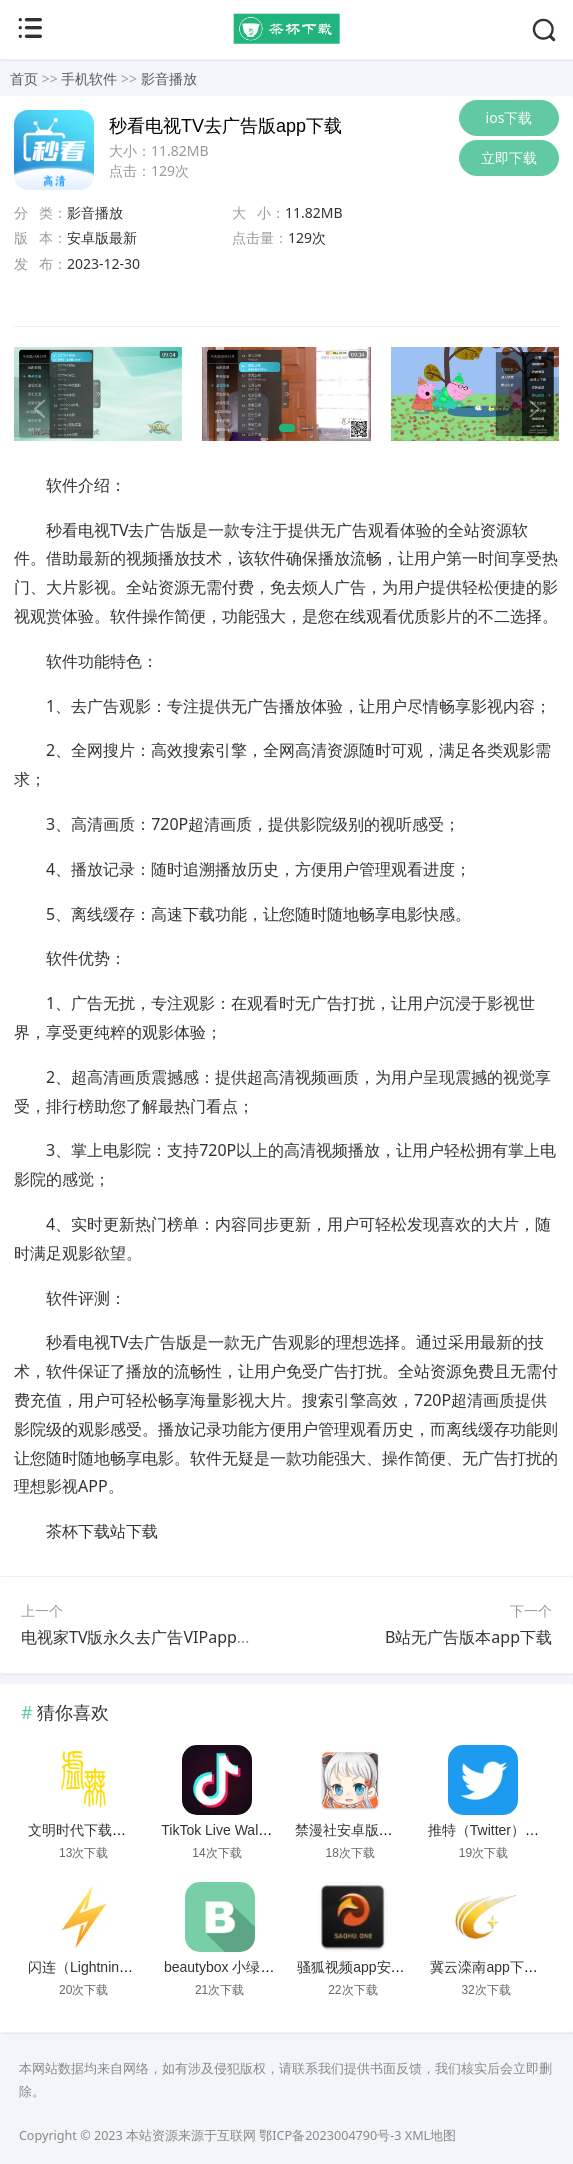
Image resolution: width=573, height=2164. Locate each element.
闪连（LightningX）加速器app (122, 1967)
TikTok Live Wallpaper (229, 1830)
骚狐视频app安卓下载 (364, 1967)
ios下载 (509, 117)
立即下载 (509, 157)
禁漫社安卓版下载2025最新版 (387, 1830)
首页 (24, 78)
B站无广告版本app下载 (468, 1637)
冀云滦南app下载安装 (497, 1967)
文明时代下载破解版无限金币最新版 (140, 1830)
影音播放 (169, 78)
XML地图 (430, 2135)
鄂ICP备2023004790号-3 (330, 2135)
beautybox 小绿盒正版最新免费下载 (275, 1967)
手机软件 (89, 78)
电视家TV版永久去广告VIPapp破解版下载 (169, 1637)
